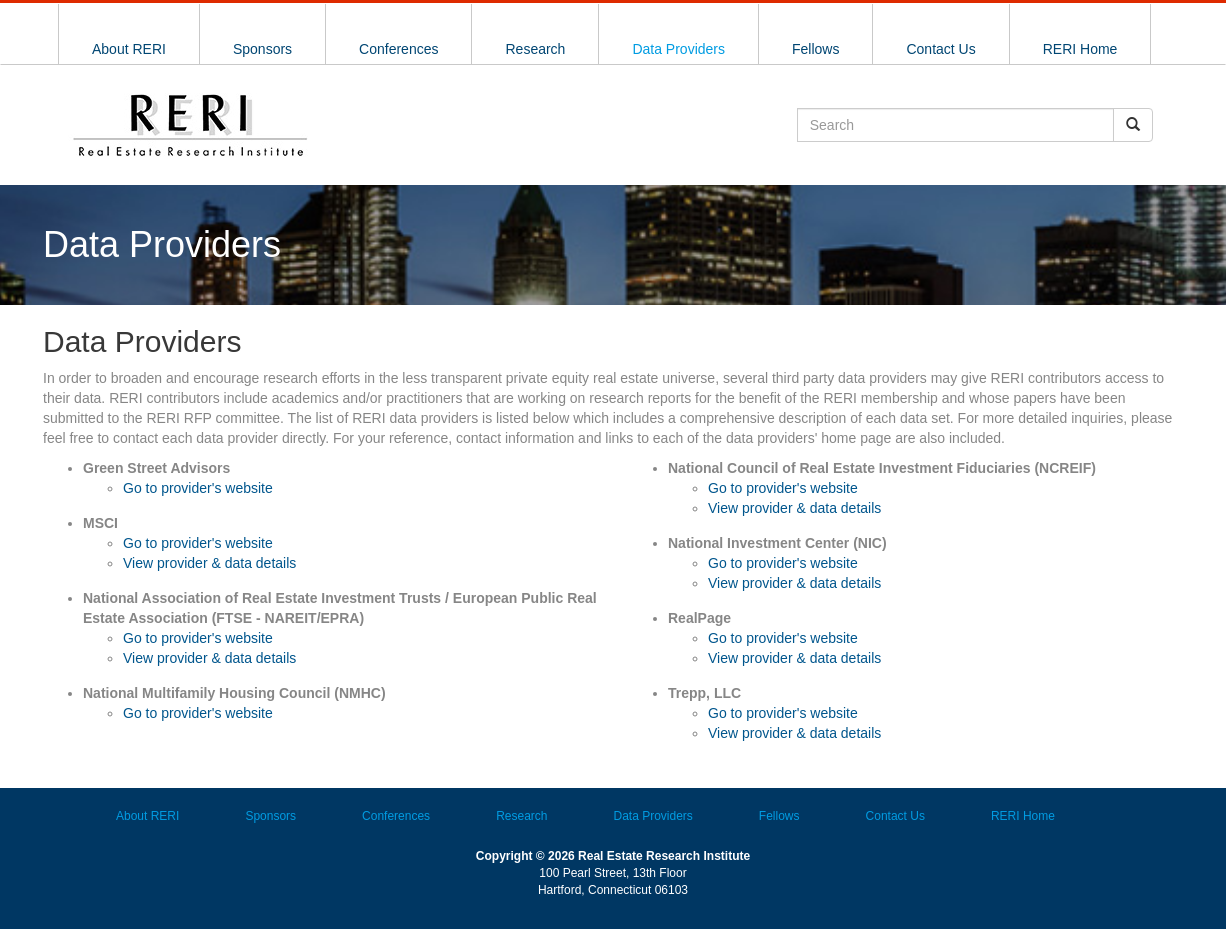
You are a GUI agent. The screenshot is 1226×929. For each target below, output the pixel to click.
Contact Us (940, 49)
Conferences (398, 49)
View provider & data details (209, 563)
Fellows (815, 49)
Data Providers (678, 49)
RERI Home (1080, 49)
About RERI (129, 49)
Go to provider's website (198, 488)
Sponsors (262, 49)
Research (535, 49)
